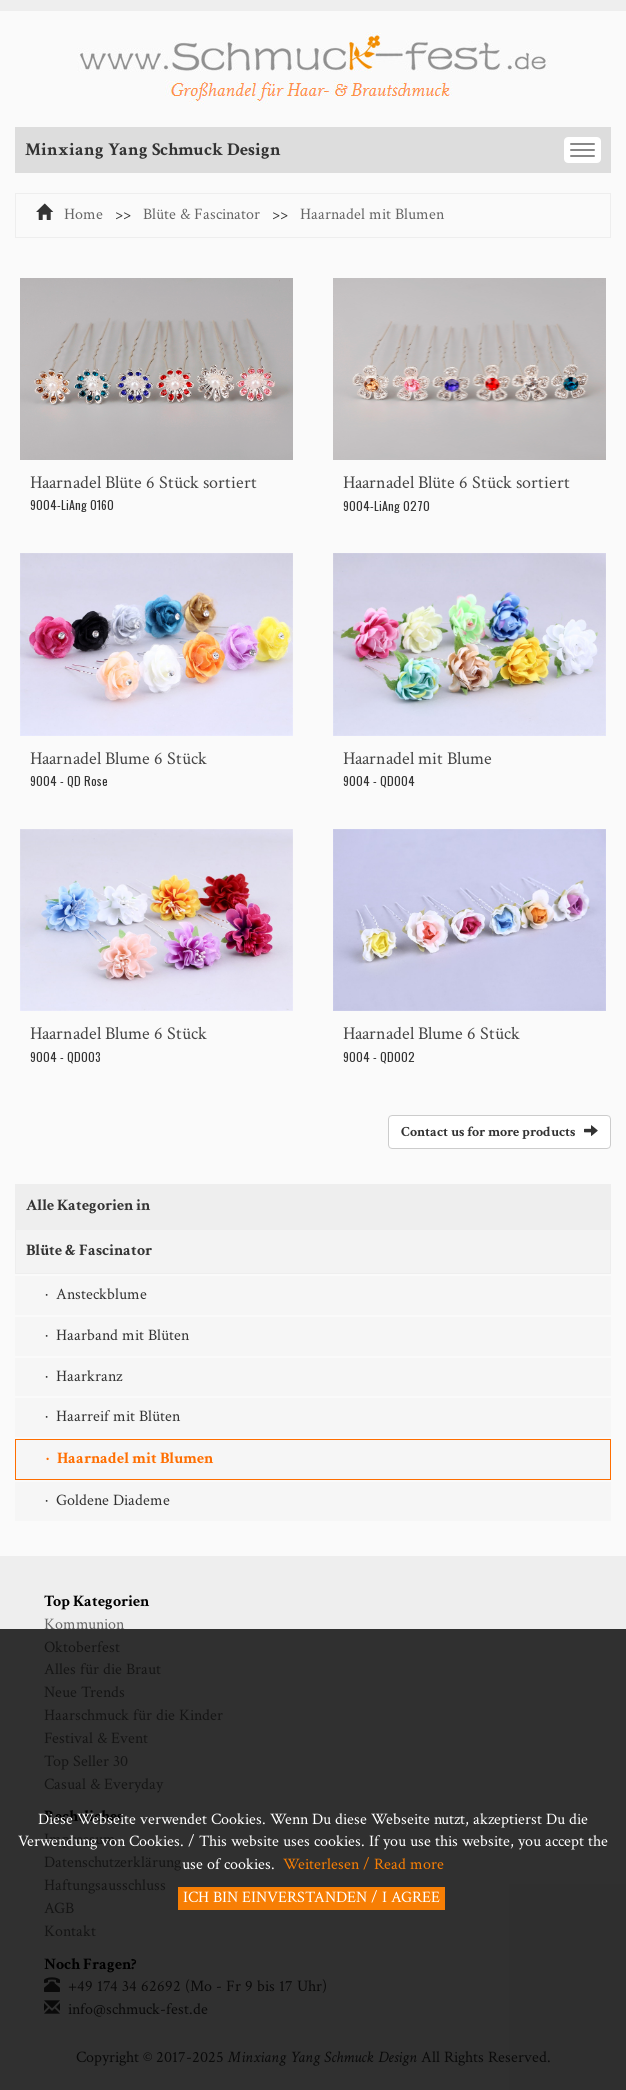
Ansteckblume (101, 1294)
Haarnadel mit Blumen (372, 214)
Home (83, 214)
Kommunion (84, 1624)
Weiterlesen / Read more (361, 1864)
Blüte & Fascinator (201, 214)
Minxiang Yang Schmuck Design (153, 149)
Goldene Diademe (113, 1500)
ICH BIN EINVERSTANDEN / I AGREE (311, 1897)
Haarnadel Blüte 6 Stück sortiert (143, 482)
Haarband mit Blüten (122, 1335)
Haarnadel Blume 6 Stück (118, 758)
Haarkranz (89, 1376)
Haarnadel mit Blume (417, 758)
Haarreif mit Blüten (118, 1416)
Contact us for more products (499, 1132)
